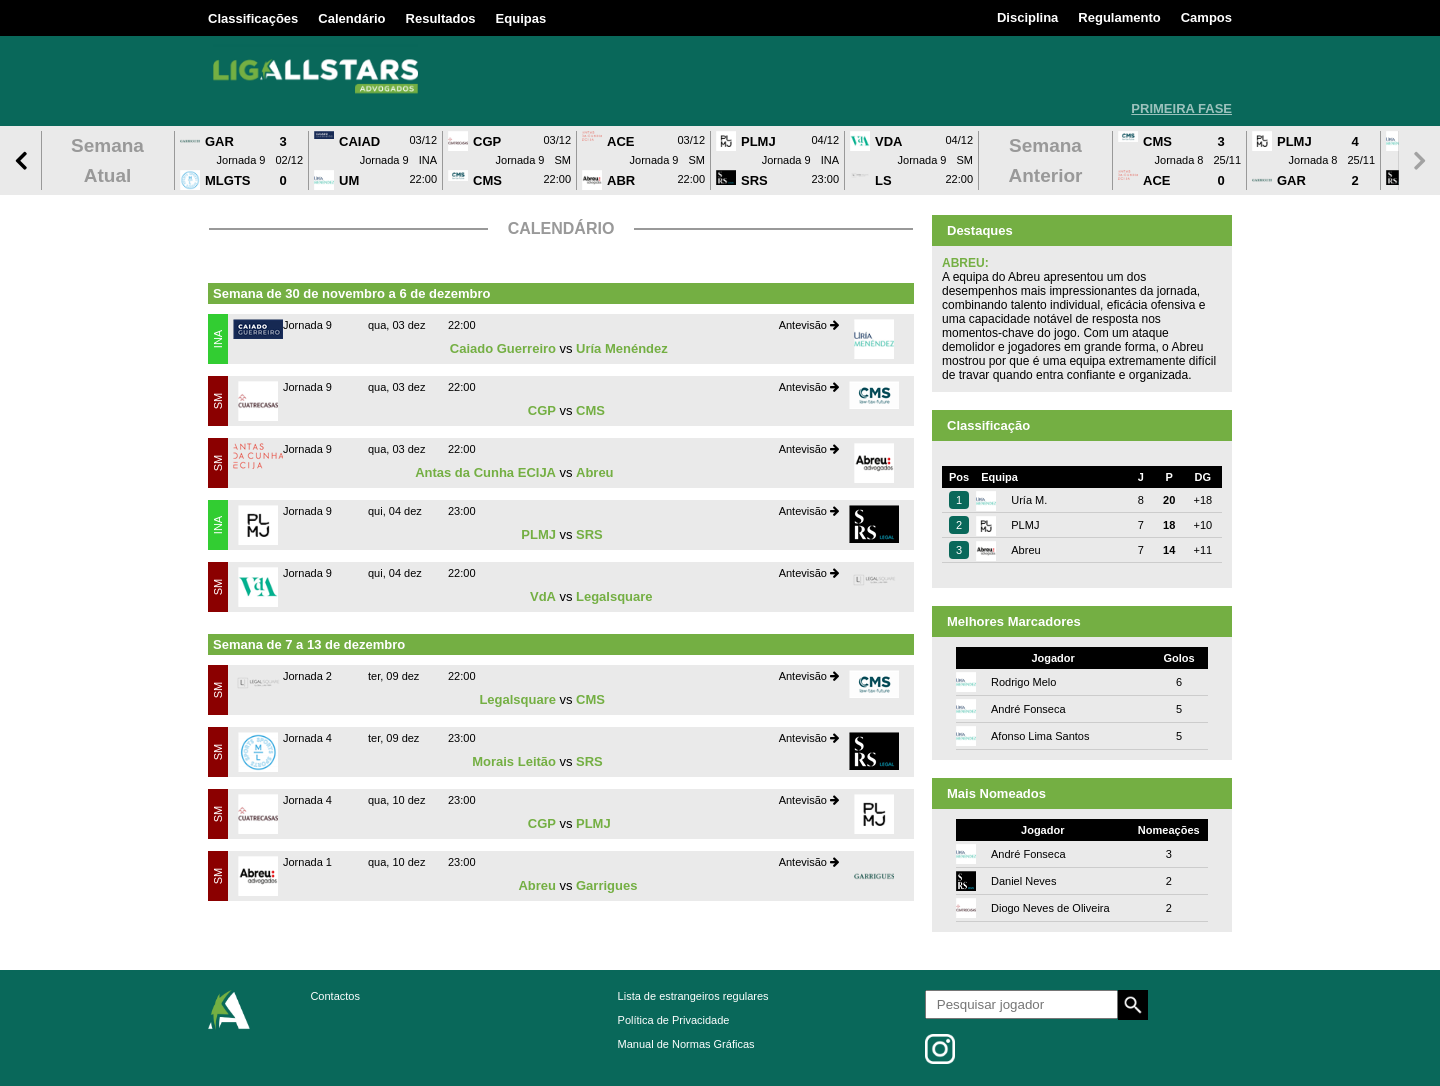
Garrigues (606, 885)
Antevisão (809, 325)
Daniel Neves (1023, 881)
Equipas (521, 18)
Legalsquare (614, 596)
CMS (590, 410)
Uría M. (1029, 500)
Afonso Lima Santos (1040, 736)
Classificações (253, 18)
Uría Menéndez (622, 348)
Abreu (595, 472)
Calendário (351, 18)
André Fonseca (1028, 709)
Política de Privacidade (674, 1020)
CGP (542, 410)
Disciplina (1027, 17)
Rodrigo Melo (1023, 682)
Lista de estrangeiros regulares (693, 996)
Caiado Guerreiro (503, 348)
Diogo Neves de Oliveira (1050, 908)
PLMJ (538, 534)
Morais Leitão (514, 761)
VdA (543, 596)
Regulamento (1119, 17)
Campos (1206, 17)
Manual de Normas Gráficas (686, 1044)
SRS (589, 534)
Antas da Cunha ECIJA (485, 472)
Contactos (335, 996)
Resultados (441, 18)
